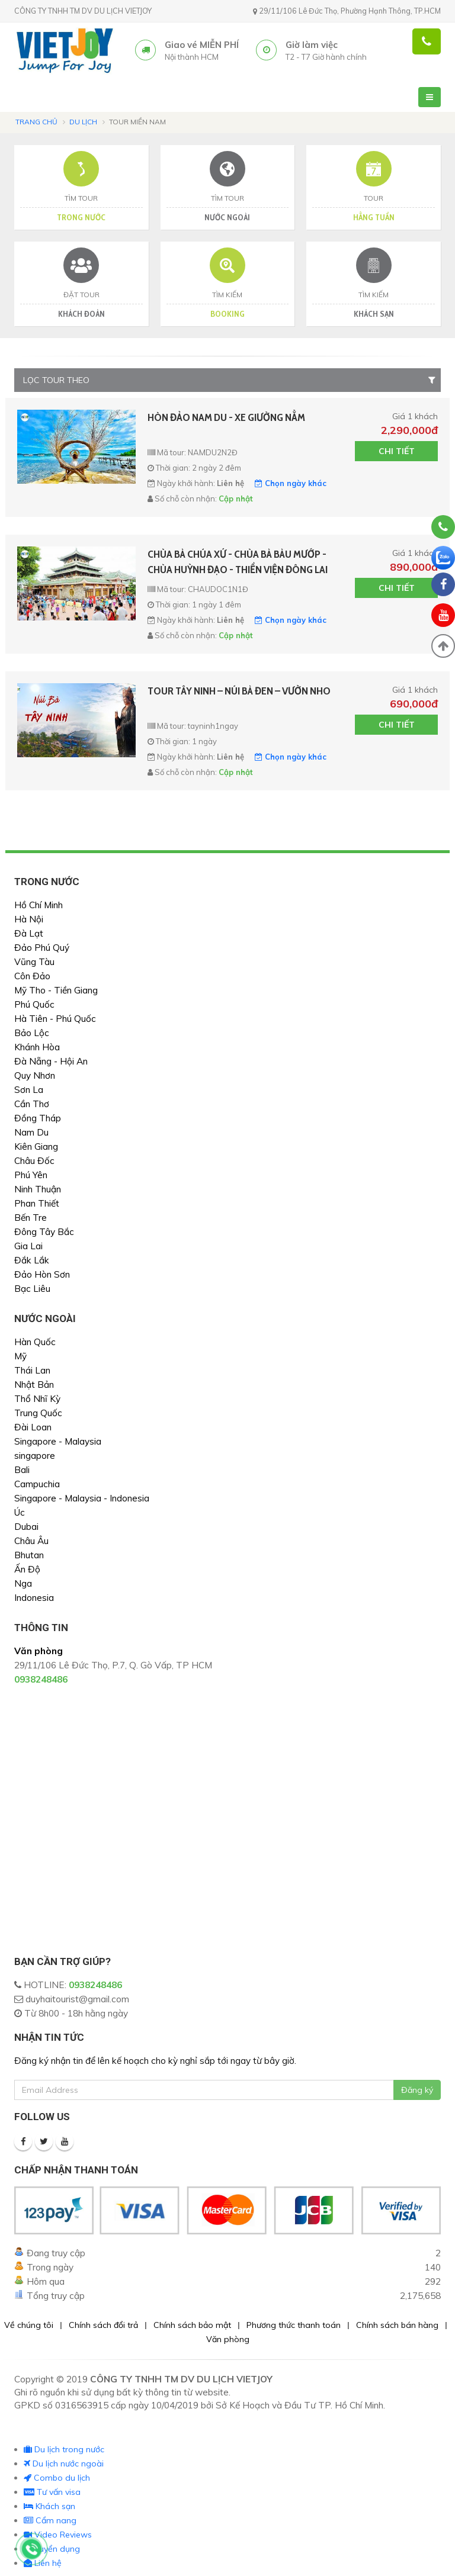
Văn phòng (227, 2339)
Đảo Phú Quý (41, 947)
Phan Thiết (36, 1203)
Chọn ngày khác (290, 483)
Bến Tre (30, 1217)
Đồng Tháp (37, 1118)
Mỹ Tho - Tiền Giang (56, 990)
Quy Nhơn (34, 1075)
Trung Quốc (38, 1413)
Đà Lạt (28, 933)
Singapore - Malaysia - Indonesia (81, 1498)
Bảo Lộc (31, 1032)
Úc (19, 1512)
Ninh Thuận (37, 1189)
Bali (22, 1469)
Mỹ (20, 1356)
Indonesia (34, 1597)
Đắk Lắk (31, 1260)
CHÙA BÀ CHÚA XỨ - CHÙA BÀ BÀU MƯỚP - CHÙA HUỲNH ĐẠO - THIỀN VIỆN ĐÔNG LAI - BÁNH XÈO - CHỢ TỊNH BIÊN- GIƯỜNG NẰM (238, 562)
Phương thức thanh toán (293, 2325)
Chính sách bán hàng (397, 2325)
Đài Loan (33, 1427)
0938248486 (95, 1984)
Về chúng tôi (28, 2325)
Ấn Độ (27, 1569)
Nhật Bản (34, 1384)
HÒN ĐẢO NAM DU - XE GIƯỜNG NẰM (226, 417)
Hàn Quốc (35, 1342)
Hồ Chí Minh (38, 905)
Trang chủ (36, 121)
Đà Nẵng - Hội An (51, 1061)
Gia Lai (28, 1246)
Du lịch (83, 121)
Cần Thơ (31, 1103)
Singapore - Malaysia (57, 1441)
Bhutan (29, 1555)
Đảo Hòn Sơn (42, 1274)
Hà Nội (28, 919)
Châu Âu (31, 1540)
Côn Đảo (32, 976)
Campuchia (37, 1484)
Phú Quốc (34, 1004)
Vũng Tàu (34, 961)
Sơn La (28, 1089)
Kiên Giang (36, 1146)
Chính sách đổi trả (103, 2325)
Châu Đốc (34, 1160)
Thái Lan (32, 1370)
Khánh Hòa (37, 1047)
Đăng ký (417, 2090)
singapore (34, 1455)
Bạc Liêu (32, 1288)
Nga (23, 1583)
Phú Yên (30, 1175)
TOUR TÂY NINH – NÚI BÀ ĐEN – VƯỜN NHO (239, 690)
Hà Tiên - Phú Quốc (55, 1018)
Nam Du (31, 1132)
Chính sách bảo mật (192, 2325)
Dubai (26, 1526)
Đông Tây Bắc (44, 1231)
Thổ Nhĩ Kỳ (37, 1398)
